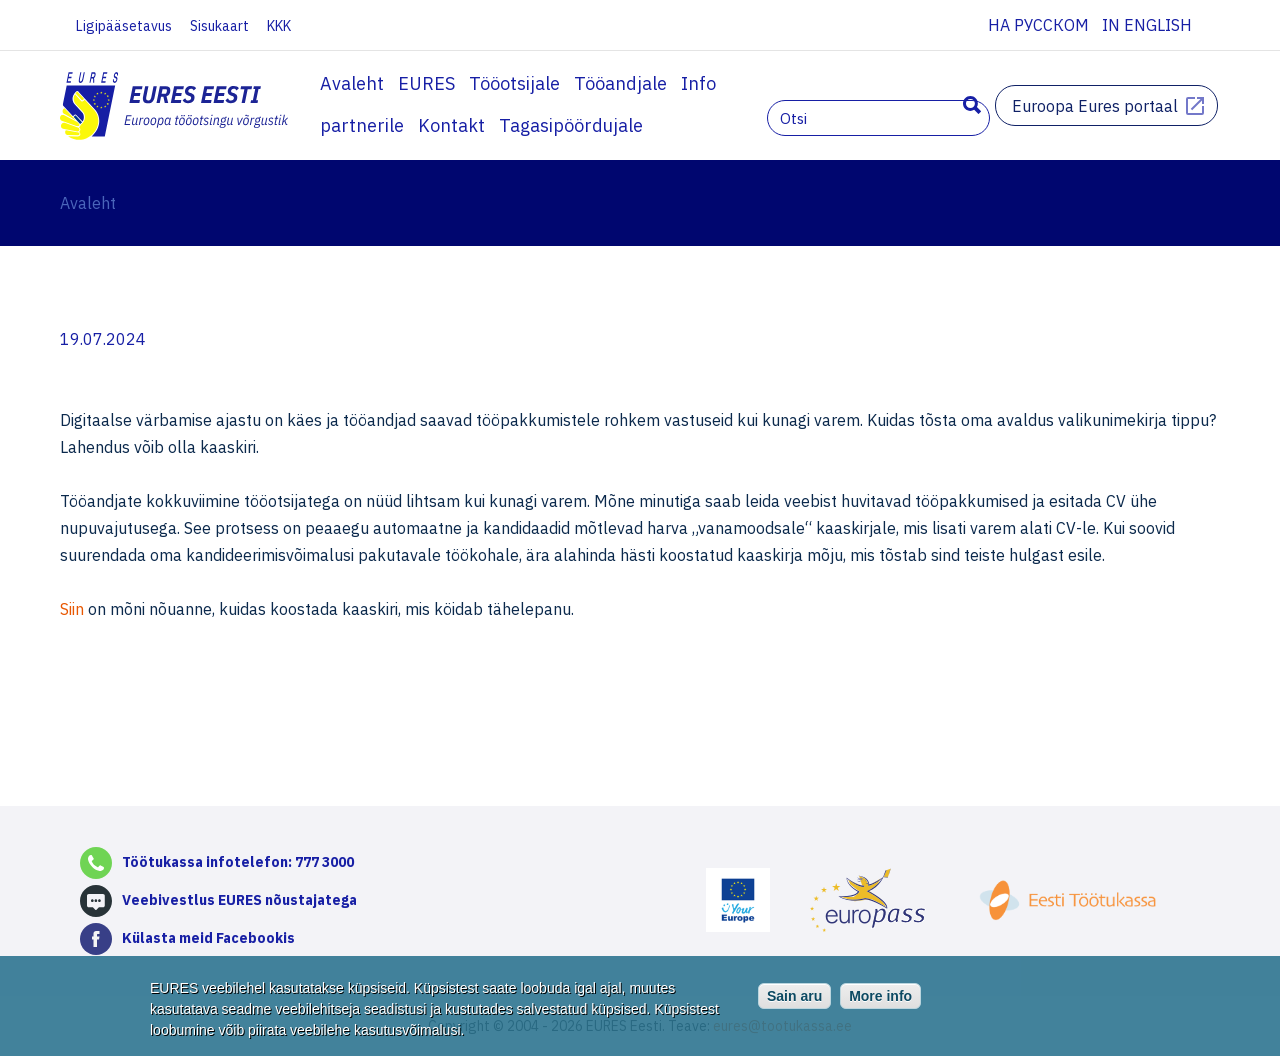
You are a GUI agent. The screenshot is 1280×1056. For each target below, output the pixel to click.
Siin (74, 609)
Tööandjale (620, 83)
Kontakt (851, 83)
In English (1147, 25)
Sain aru (794, 1000)
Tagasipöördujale (392, 125)
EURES (426, 83)
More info (880, 1000)
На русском (1038, 25)
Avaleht (352, 83)
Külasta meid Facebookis (208, 938)
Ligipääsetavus (124, 26)
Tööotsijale (514, 83)
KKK (279, 26)
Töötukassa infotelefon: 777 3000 (238, 862)
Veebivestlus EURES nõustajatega (239, 900)
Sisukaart (219, 26)
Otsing (972, 105)
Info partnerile (742, 83)
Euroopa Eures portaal (1095, 106)
